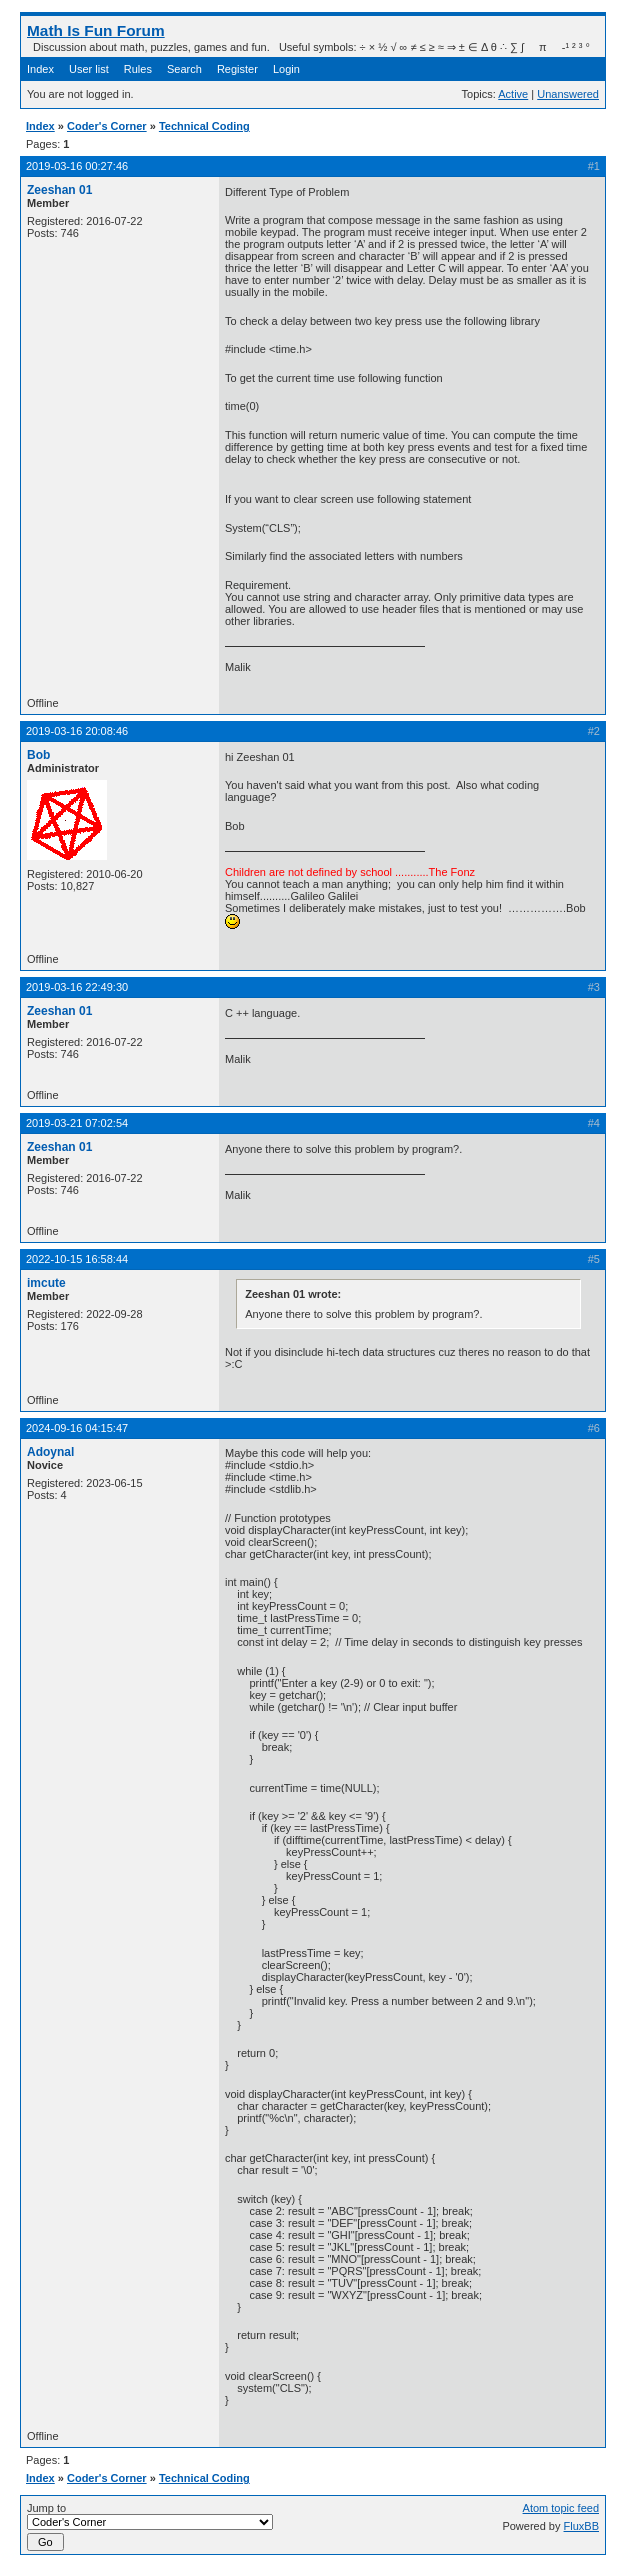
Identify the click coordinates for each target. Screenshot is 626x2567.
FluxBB (581, 2526)
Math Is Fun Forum (96, 30)
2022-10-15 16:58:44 (77, 1259)
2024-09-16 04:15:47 (77, 1428)
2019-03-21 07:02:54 (77, 1123)
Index (40, 69)
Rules (138, 69)
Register (237, 69)
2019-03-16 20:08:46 (77, 731)
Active (513, 94)
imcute (46, 1283)
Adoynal (50, 1452)
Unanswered (568, 94)
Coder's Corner (107, 126)
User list (89, 69)
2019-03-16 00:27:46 (77, 166)
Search (184, 69)
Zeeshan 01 (59, 190)
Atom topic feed (561, 2508)
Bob (38, 755)
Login (286, 69)
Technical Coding (204, 126)
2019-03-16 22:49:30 (77, 987)
